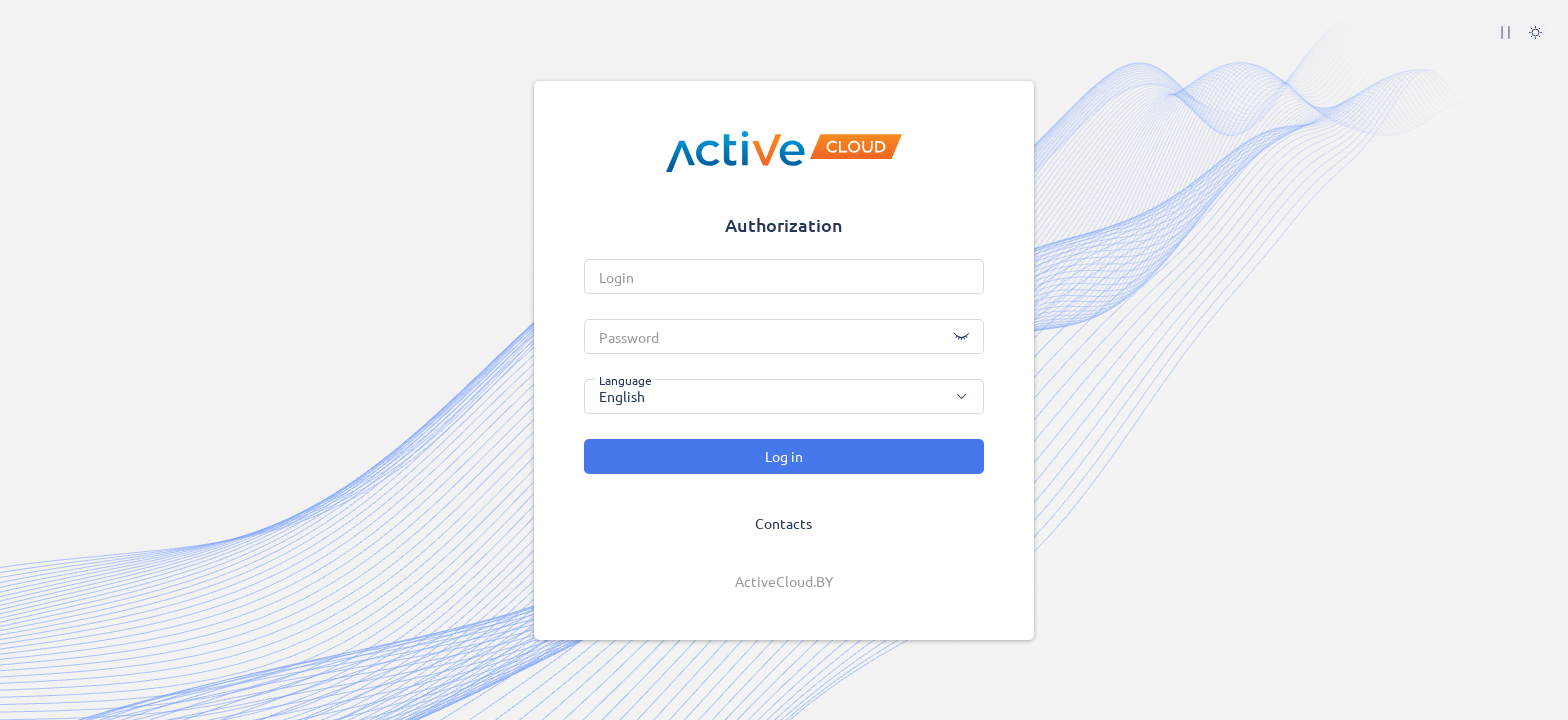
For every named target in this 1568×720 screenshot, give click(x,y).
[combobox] (784, 396)
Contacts (783, 523)
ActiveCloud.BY (784, 581)
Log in (784, 456)
